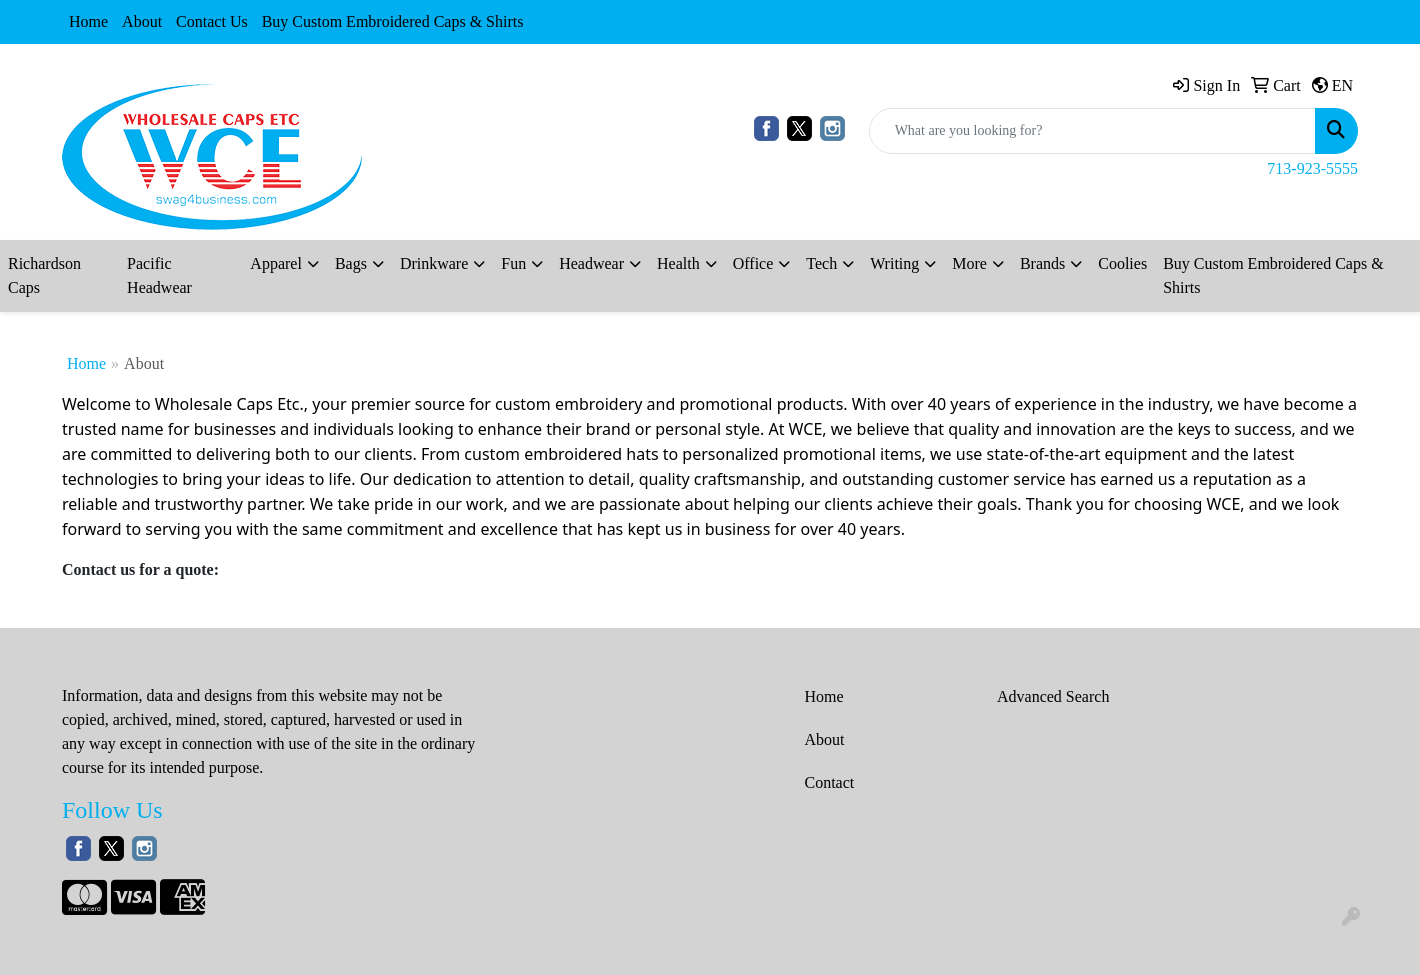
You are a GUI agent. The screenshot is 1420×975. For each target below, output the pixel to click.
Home (88, 21)
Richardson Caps (44, 275)
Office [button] (753, 263)
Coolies (1122, 263)
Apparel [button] (276, 263)
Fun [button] (513, 263)
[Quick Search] (1092, 131)
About (142, 21)
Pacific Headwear (159, 275)
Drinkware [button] (434, 263)
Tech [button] (821, 263)
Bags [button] (351, 263)
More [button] (969, 263)
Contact (830, 782)
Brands (1042, 263)
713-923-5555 (1312, 168)
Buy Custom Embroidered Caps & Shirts (393, 21)
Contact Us (212, 21)
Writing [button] (894, 263)
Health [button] (678, 263)
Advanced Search (1053, 696)
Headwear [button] (591, 263)
